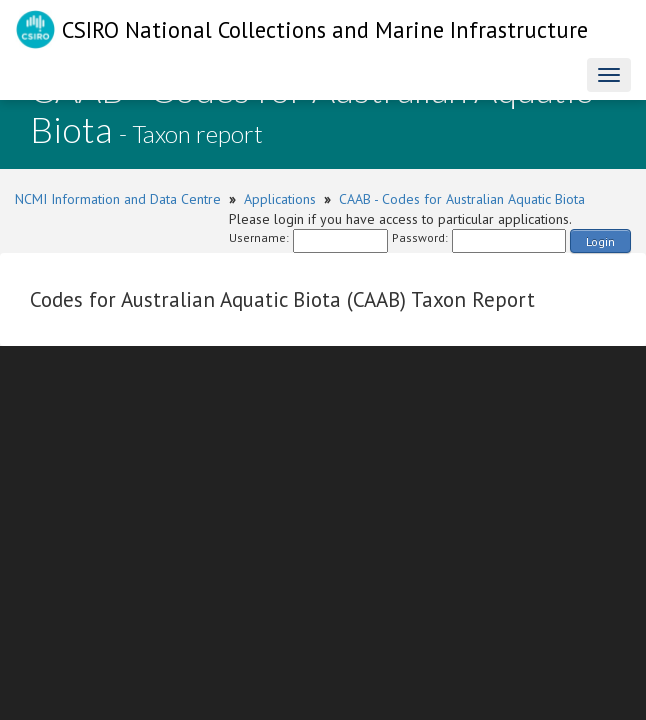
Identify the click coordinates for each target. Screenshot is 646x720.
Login (600, 241)
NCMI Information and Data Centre (118, 199)
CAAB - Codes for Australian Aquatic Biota (462, 199)
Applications (280, 199)
